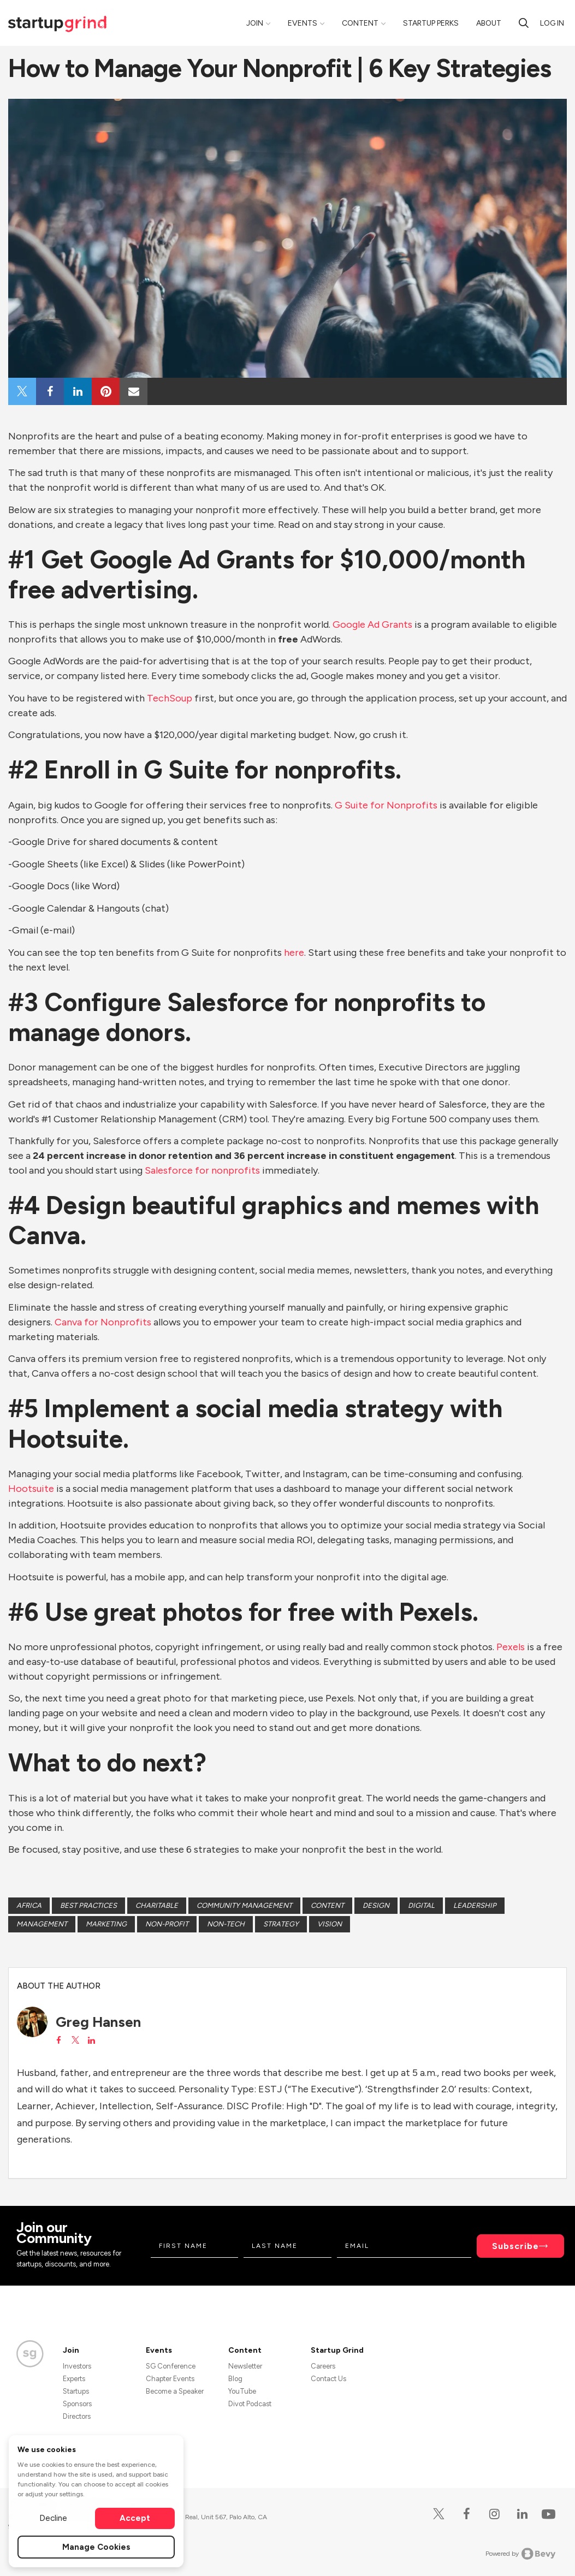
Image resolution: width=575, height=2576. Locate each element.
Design (376, 1905)
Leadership (474, 1905)
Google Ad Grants (372, 624)
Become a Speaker (175, 2391)
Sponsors (77, 2404)
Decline (53, 2518)
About (488, 23)
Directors (77, 2416)
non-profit (166, 1924)
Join (254, 23)
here (294, 953)
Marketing (106, 1924)
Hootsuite (32, 1489)
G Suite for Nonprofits (386, 805)
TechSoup (170, 698)
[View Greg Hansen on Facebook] (58, 2040)
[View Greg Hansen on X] (75, 2040)
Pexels (510, 1647)
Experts (74, 2379)
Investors (77, 2366)
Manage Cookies (96, 2547)
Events (302, 23)
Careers (323, 2366)
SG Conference (170, 2366)
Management (41, 1924)
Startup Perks (431, 23)
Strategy (281, 1924)
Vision (329, 1924)
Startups (76, 2391)
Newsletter (245, 2366)
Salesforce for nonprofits (202, 1170)
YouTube (242, 2391)
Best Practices (88, 1905)
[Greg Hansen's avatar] (32, 2022)
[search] (523, 23)
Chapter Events (170, 2379)
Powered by (520, 2554)
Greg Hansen (98, 2022)
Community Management (244, 1905)
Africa (29, 1905)
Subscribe (515, 2246)
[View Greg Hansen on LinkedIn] (91, 2040)
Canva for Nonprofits (103, 1322)
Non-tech (226, 1924)
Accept (135, 2518)
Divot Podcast (249, 2404)
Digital (421, 1905)
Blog (235, 2379)
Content (360, 23)
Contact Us (328, 2379)
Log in (552, 23)
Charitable (156, 1905)
